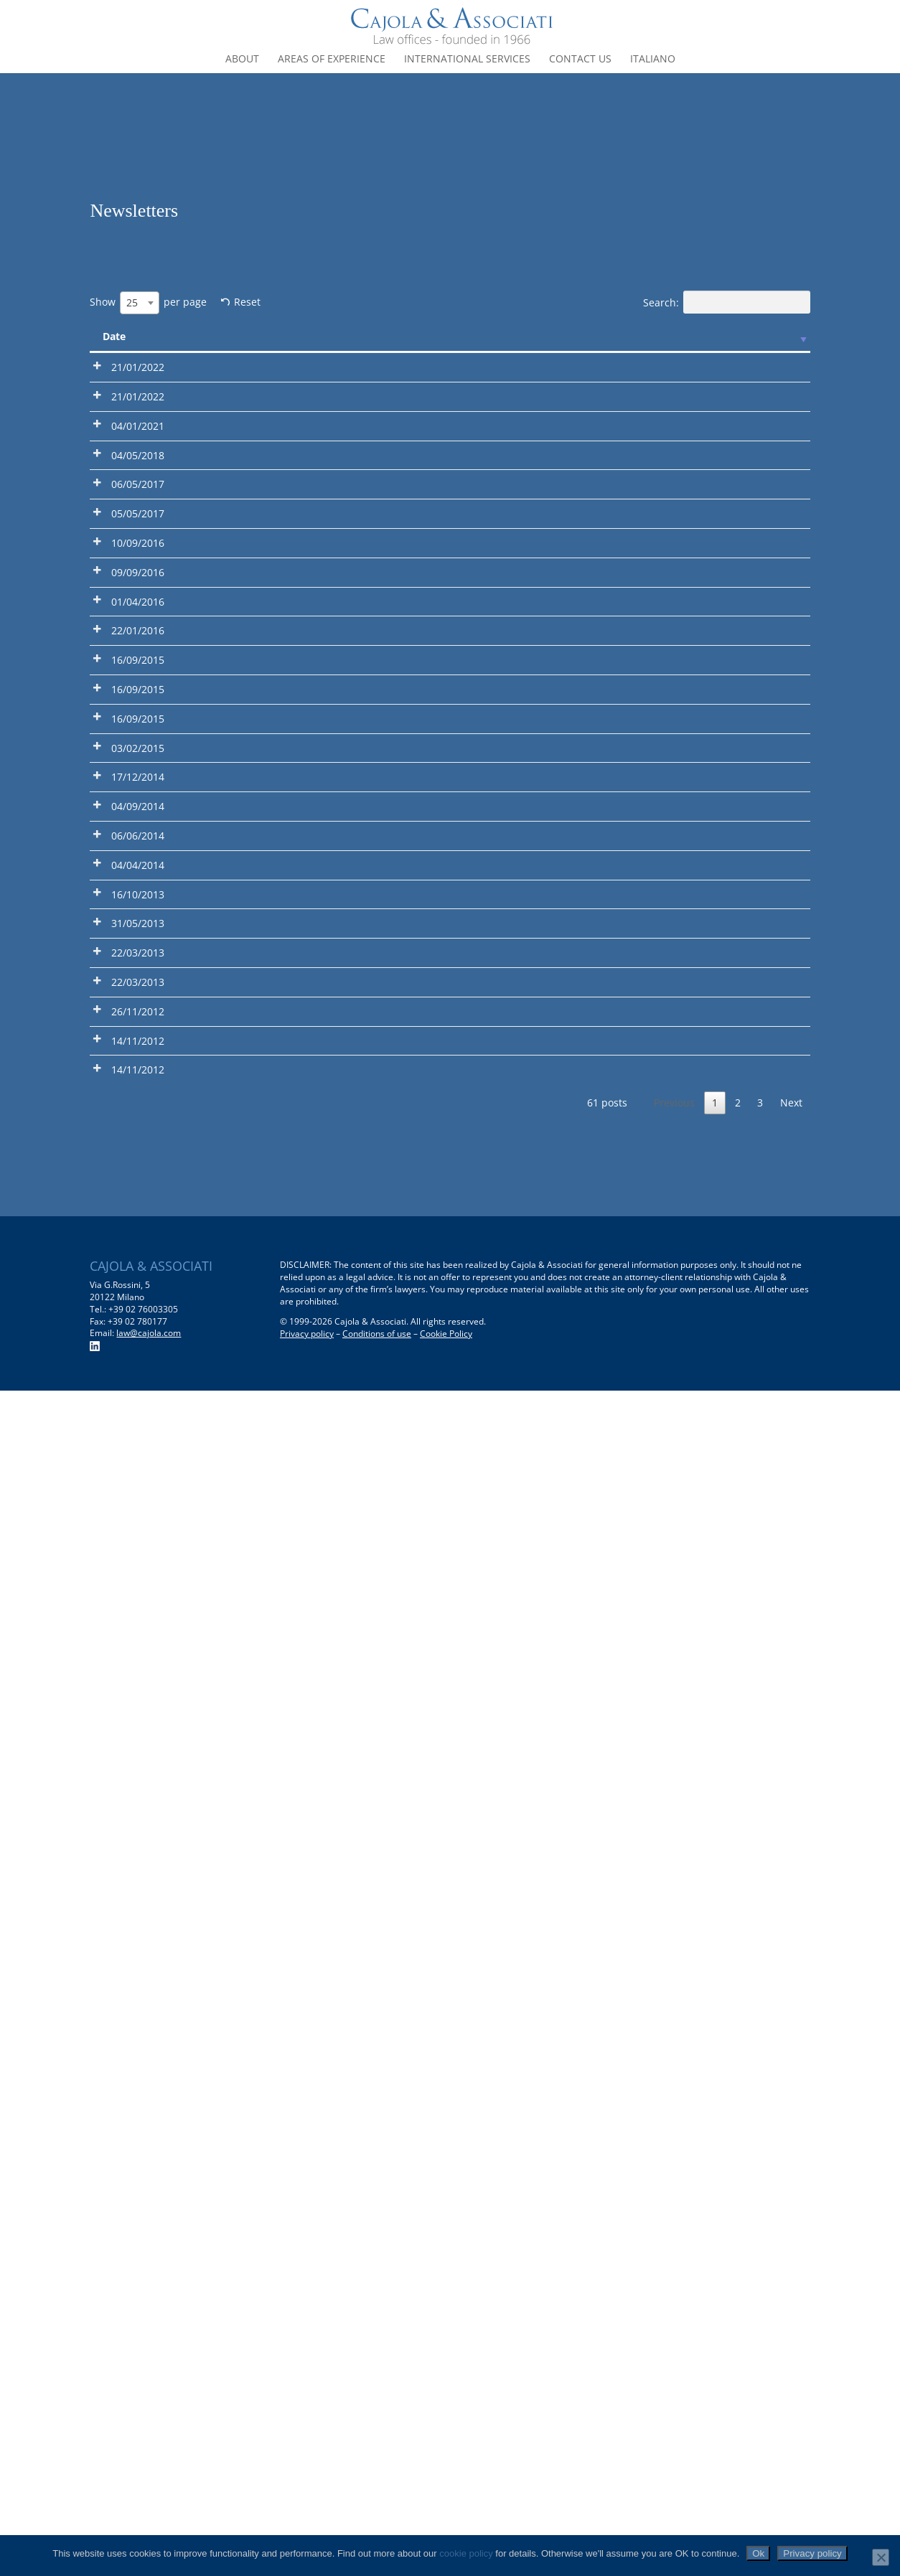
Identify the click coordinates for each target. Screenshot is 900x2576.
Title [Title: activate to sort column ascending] (316, 336)
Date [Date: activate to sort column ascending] (114, 336)
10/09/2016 (137, 884)
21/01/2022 (137, 367)
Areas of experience (331, 59)
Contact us (580, 59)
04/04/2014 (137, 1688)
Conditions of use (376, 2520)
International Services (467, 59)
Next (791, 2288)
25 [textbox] (132, 302)
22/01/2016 (137, 1126)
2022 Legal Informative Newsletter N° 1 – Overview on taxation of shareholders (229, 499)
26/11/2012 (137, 2077)
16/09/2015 (137, 1206)
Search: (726, 302)
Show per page (148, 302)
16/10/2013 (137, 1738)
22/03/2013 (137, 1933)
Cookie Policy (446, 2520)
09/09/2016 (137, 965)
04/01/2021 (137, 562)
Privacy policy (307, 2520)
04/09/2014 (137, 1557)
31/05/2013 (137, 1836)
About (242, 59)
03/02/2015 (137, 1414)
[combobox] (139, 302)
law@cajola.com (148, 2519)
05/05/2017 (137, 804)
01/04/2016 (137, 1045)
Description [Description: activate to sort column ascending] (464, 336)
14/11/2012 (137, 2158)
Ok (758, 2553)
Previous (674, 2288)
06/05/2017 (137, 723)
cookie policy (465, 2553)
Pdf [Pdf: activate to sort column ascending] (192, 336)
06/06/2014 (137, 1638)
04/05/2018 (137, 642)
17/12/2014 (137, 1494)
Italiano (652, 59)
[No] (880, 2557)
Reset (247, 302)
